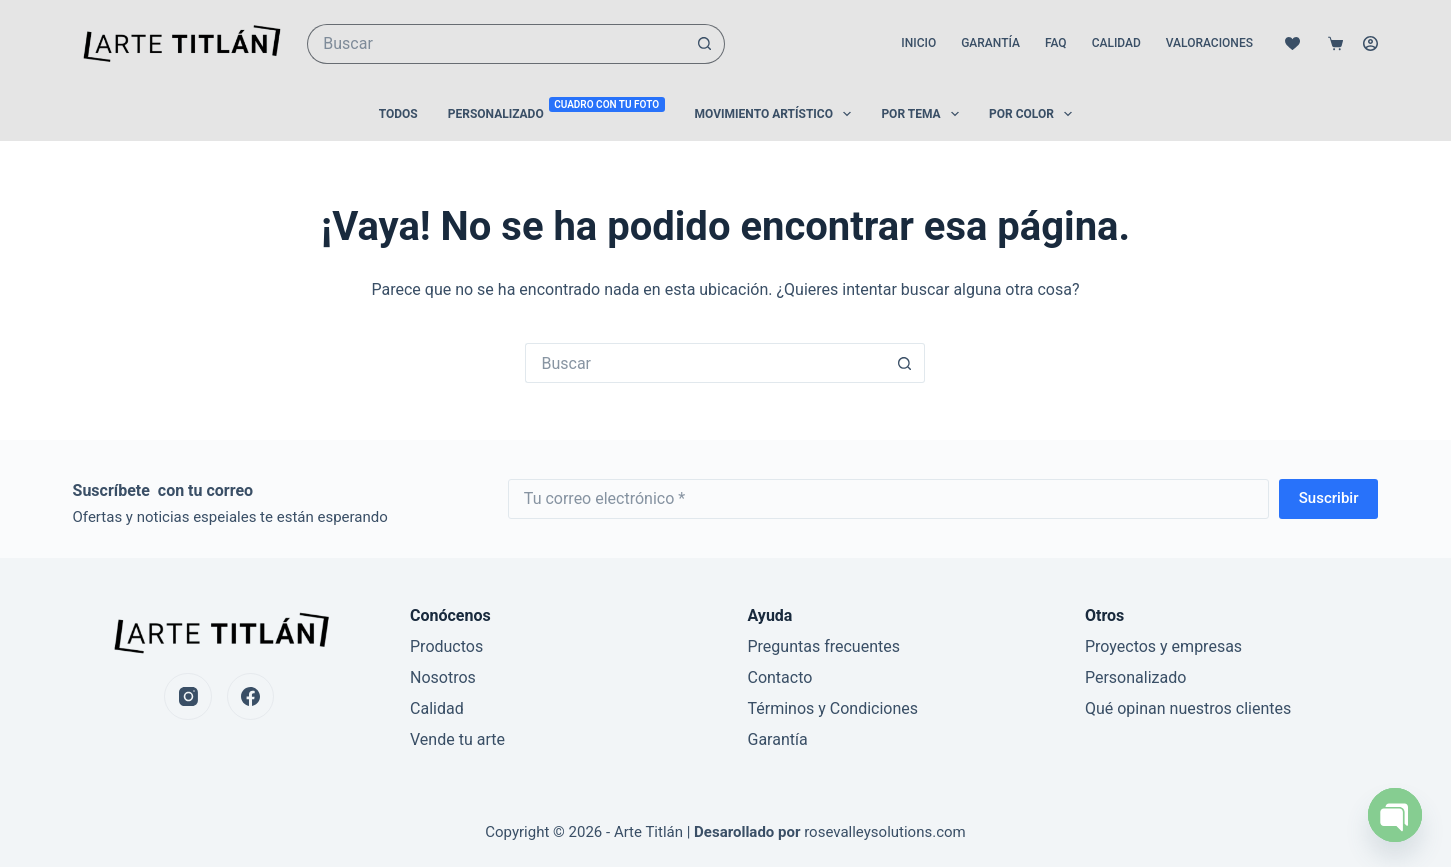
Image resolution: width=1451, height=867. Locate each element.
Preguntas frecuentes (823, 646)
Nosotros (443, 677)
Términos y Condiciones (832, 708)
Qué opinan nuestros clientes (1188, 708)
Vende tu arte (457, 739)
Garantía (990, 43)
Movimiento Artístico (777, 114)
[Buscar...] (496, 44)
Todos (398, 114)
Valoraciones (1209, 43)
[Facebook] (251, 697)
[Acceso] (1370, 43)
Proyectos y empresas (1163, 646)
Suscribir (1329, 498)
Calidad (1116, 43)
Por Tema (924, 114)
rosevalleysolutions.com (885, 832)
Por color (1034, 114)
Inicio (918, 43)
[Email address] (888, 499)
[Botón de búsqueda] (705, 44)
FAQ (1056, 43)
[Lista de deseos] (1292, 43)
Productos (446, 646)
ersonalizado (1140, 677)
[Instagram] (188, 697)
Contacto (779, 677)
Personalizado (556, 113)
